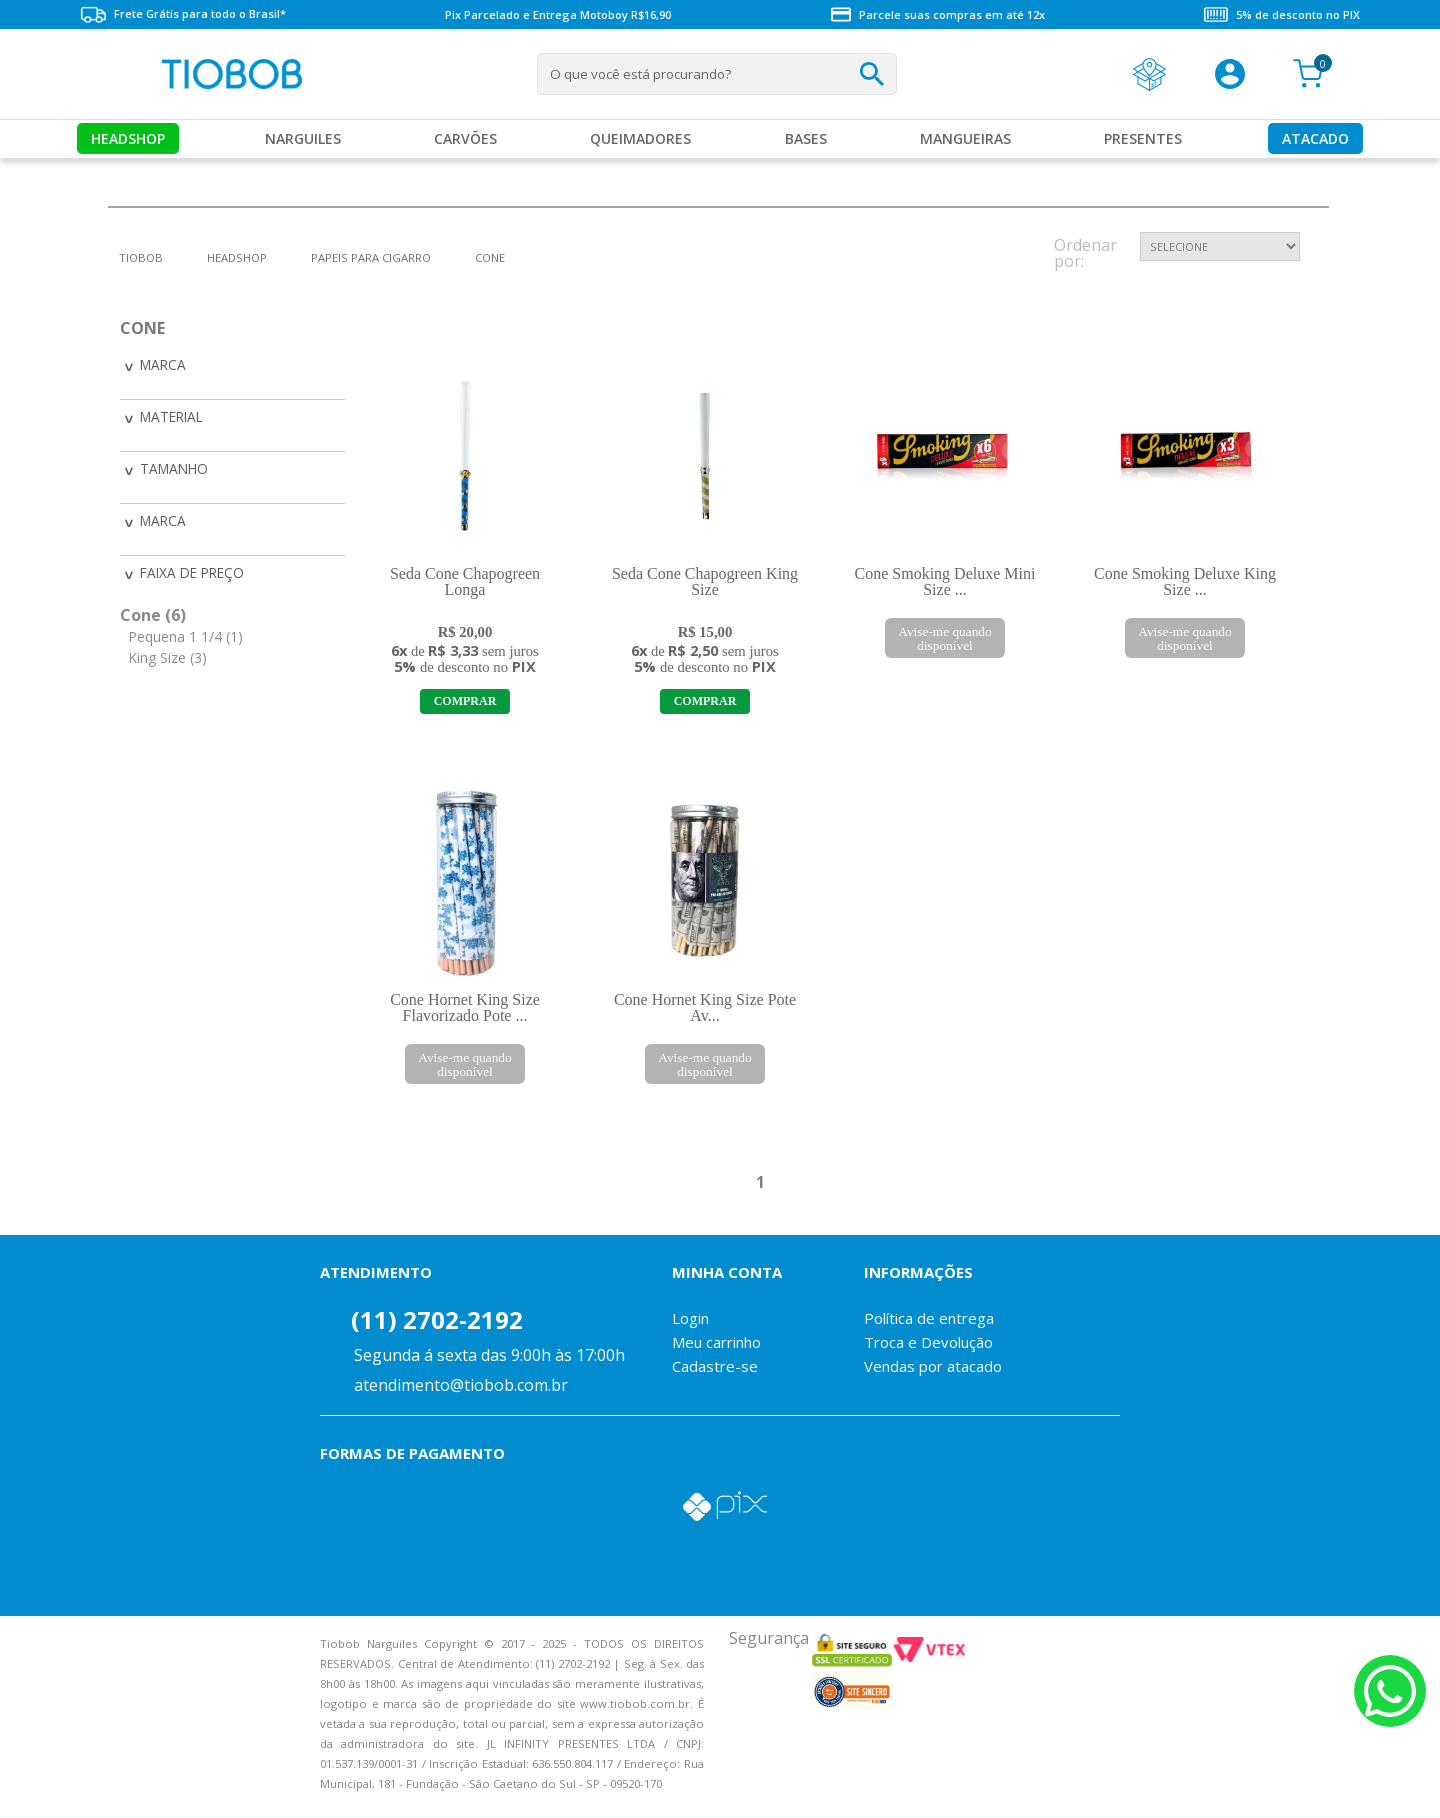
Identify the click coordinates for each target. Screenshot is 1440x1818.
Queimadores (640, 138)
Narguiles (303, 138)
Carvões (465, 138)
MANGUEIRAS (965, 138)
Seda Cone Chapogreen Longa (465, 581)
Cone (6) (153, 610)
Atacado (1315, 138)
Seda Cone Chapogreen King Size (705, 581)
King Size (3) (167, 653)
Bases (806, 138)
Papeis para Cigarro (371, 257)
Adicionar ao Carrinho (465, 701)
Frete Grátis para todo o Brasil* (183, 14)
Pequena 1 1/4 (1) (185, 632)
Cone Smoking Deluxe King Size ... (1185, 581)
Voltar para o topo (30, 1785)
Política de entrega (929, 1318)
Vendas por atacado (933, 1366)
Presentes (1143, 138)
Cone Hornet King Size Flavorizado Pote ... (465, 1007)
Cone (490, 257)
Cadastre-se (715, 1366)
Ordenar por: (1085, 254)
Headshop (128, 138)
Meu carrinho (716, 1342)
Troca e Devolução (928, 1342)
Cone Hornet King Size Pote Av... (705, 1007)
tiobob (141, 257)
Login (690, 1318)
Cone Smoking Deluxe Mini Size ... (945, 581)
